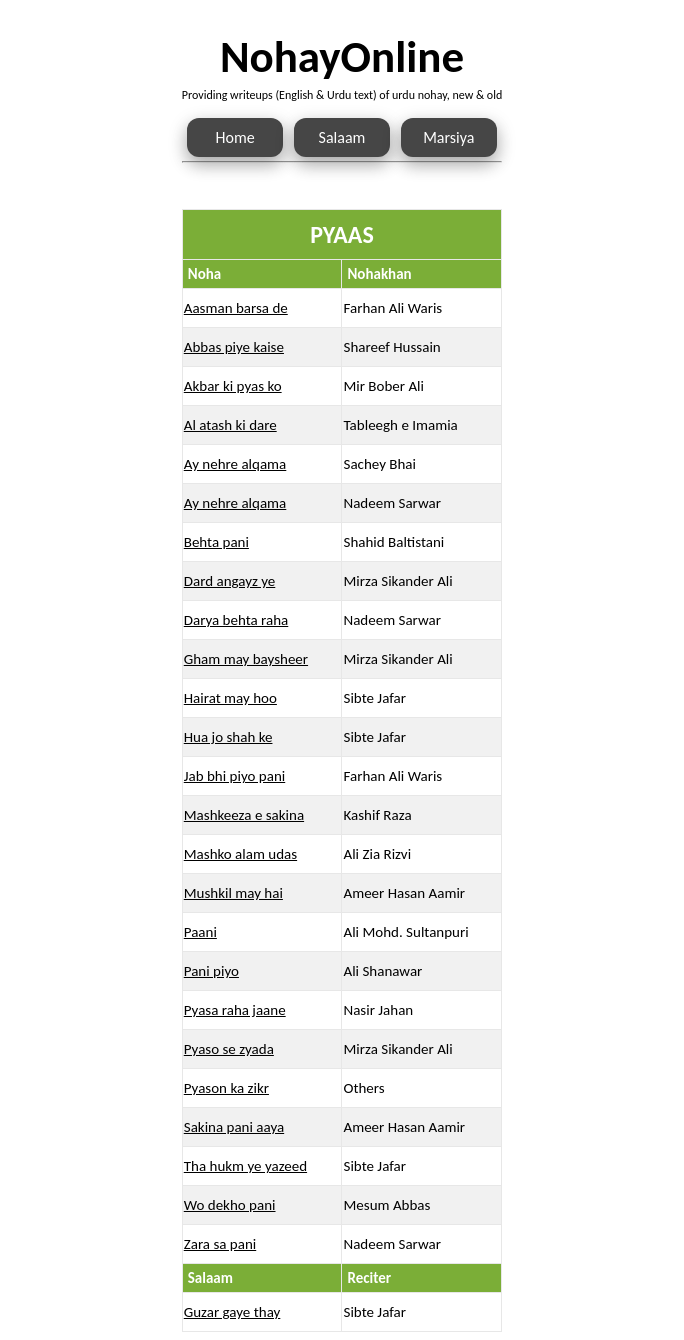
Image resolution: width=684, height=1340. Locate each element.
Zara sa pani (220, 1244)
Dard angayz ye (230, 581)
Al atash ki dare (230, 425)
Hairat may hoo (230, 698)
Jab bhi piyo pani (234, 776)
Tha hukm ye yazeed (245, 1166)
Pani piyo (211, 971)
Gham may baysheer (246, 659)
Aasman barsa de (236, 308)
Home (235, 137)
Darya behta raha (236, 620)
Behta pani (216, 542)
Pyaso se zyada (229, 1049)
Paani (200, 932)
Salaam (342, 137)
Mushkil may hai (233, 893)
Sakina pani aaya (234, 1127)
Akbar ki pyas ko (233, 386)
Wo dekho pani (230, 1205)
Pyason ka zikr (226, 1088)
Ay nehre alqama (235, 464)
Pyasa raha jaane (235, 1010)
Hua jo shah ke (228, 737)
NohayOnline (342, 56)
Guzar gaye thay (232, 1312)
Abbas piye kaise (234, 347)
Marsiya (448, 137)
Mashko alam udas (240, 854)
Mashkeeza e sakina (244, 815)
